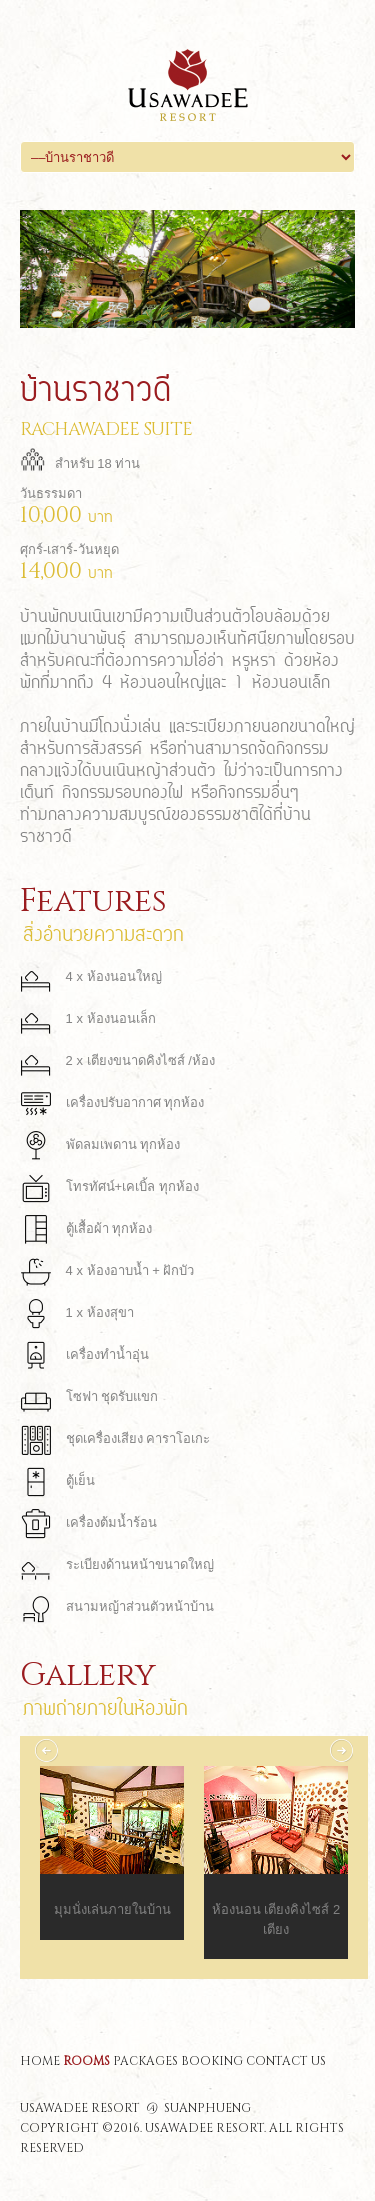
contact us (286, 2061)
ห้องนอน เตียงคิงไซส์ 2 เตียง (276, 1919)
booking (212, 2061)
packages (145, 2061)
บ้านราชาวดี (95, 387)
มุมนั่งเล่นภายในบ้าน (112, 1909)
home (40, 2061)
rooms (86, 2061)
